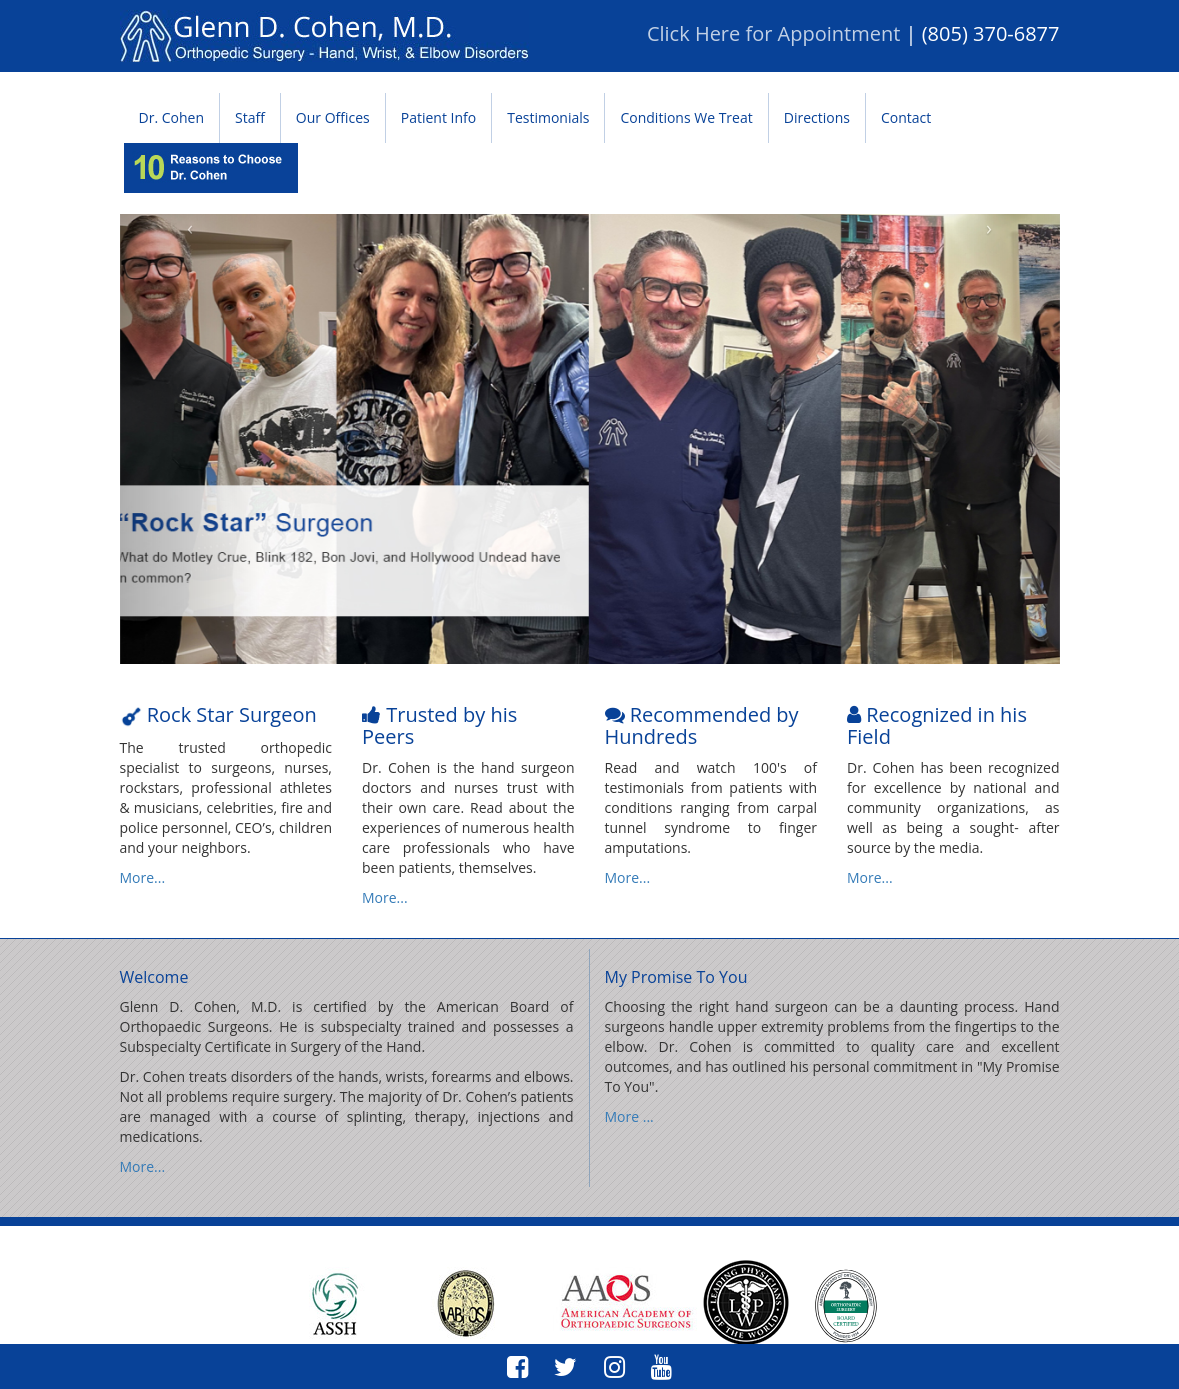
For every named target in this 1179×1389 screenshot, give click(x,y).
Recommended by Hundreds (702, 725)
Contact (906, 117)
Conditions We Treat (686, 117)
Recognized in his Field (937, 725)
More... (143, 877)
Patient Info (438, 117)
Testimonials (548, 117)
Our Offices (333, 117)
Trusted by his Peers (439, 725)
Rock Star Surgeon (229, 714)
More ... (629, 1116)
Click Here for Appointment (773, 33)
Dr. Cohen (171, 117)
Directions (817, 117)
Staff (250, 117)
